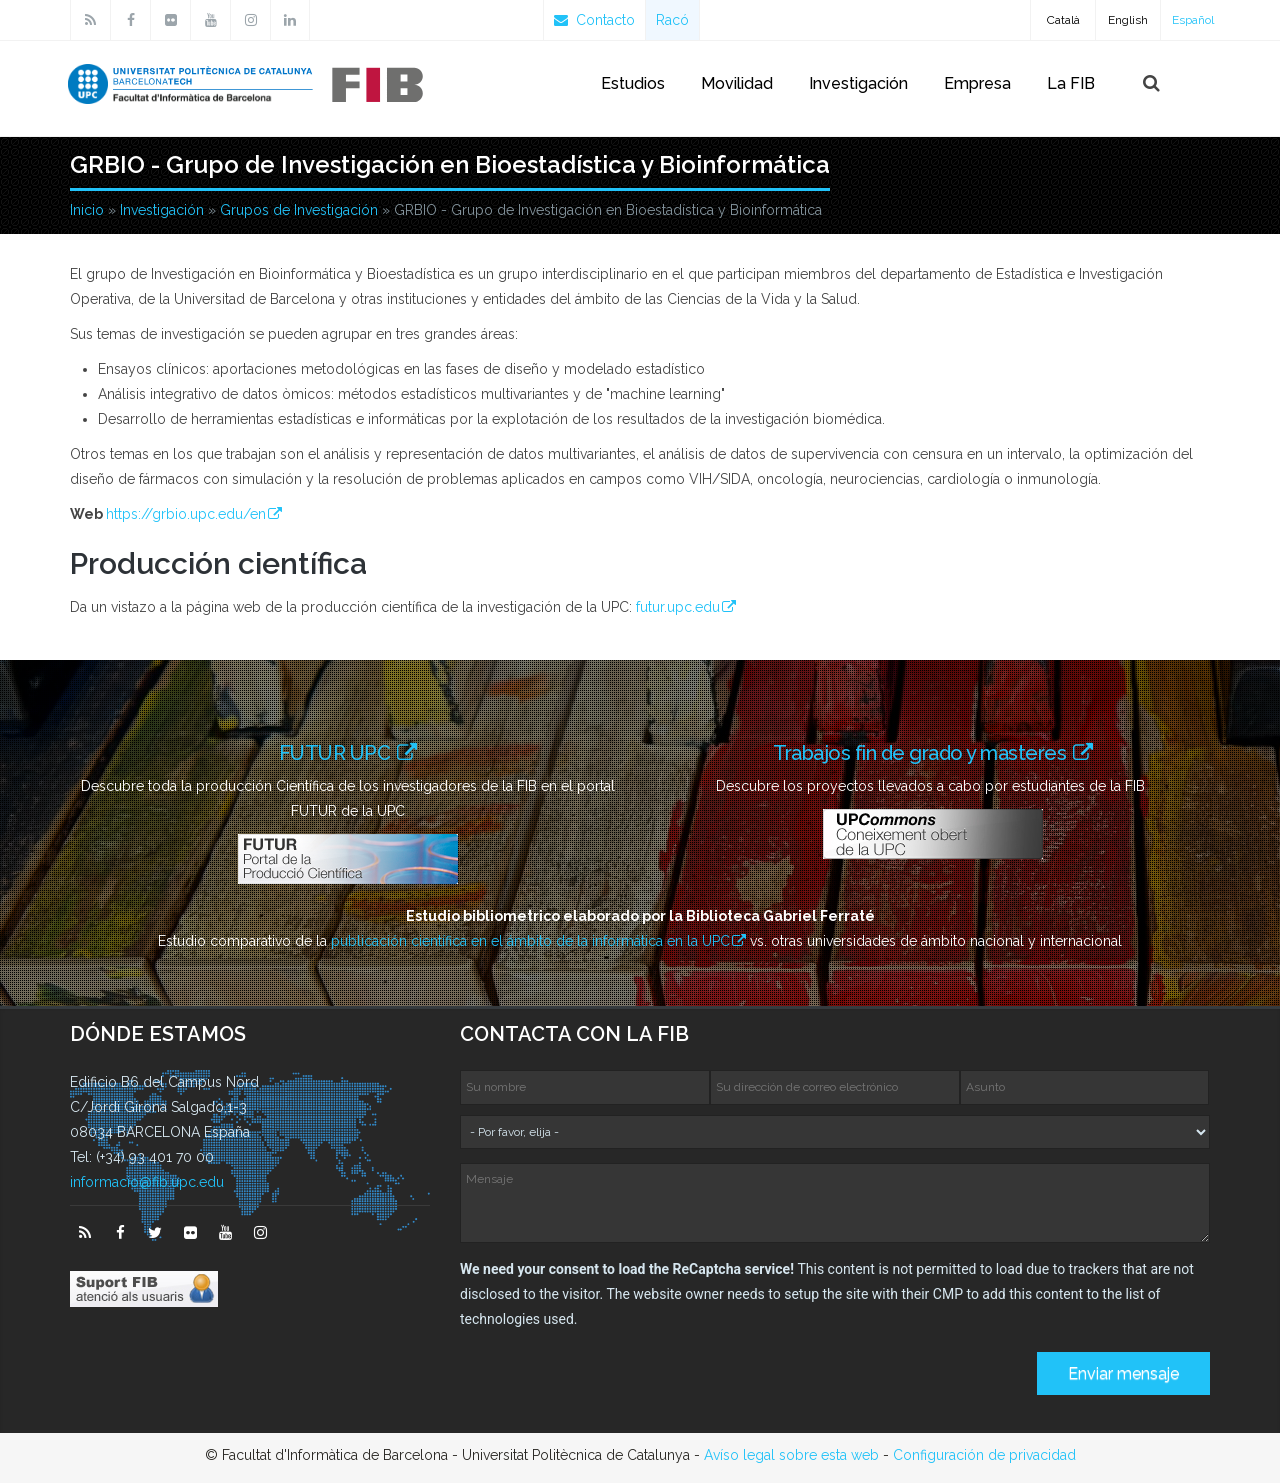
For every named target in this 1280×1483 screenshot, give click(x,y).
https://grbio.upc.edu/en (186, 514)
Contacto (594, 20)
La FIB (1071, 83)
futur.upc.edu (678, 607)
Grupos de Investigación (299, 210)
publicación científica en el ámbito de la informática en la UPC (530, 941)
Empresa (977, 83)
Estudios (633, 83)
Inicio (87, 210)
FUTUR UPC (337, 752)
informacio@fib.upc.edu (147, 1182)
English (1128, 20)
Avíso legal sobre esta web (791, 1455)
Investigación (858, 83)
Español (1193, 20)
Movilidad (737, 83)
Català (1063, 20)
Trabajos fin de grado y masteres (926, 752)
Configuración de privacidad (984, 1455)
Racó (672, 20)
